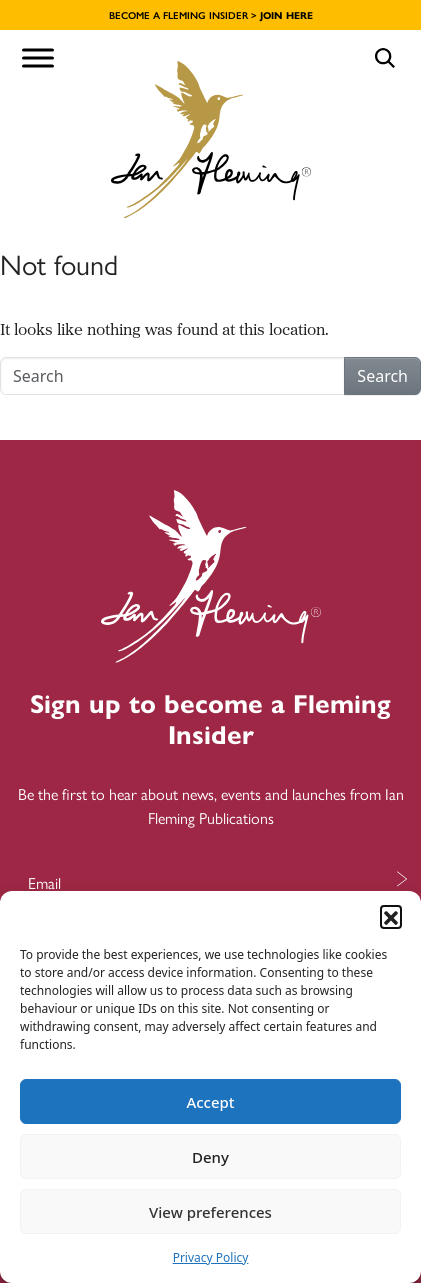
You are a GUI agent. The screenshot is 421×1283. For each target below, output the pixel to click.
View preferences (210, 1212)
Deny (210, 1157)
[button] (391, 916)
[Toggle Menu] (38, 57)
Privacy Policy (211, 1257)
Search (382, 376)
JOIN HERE (286, 15)
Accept (210, 1102)
